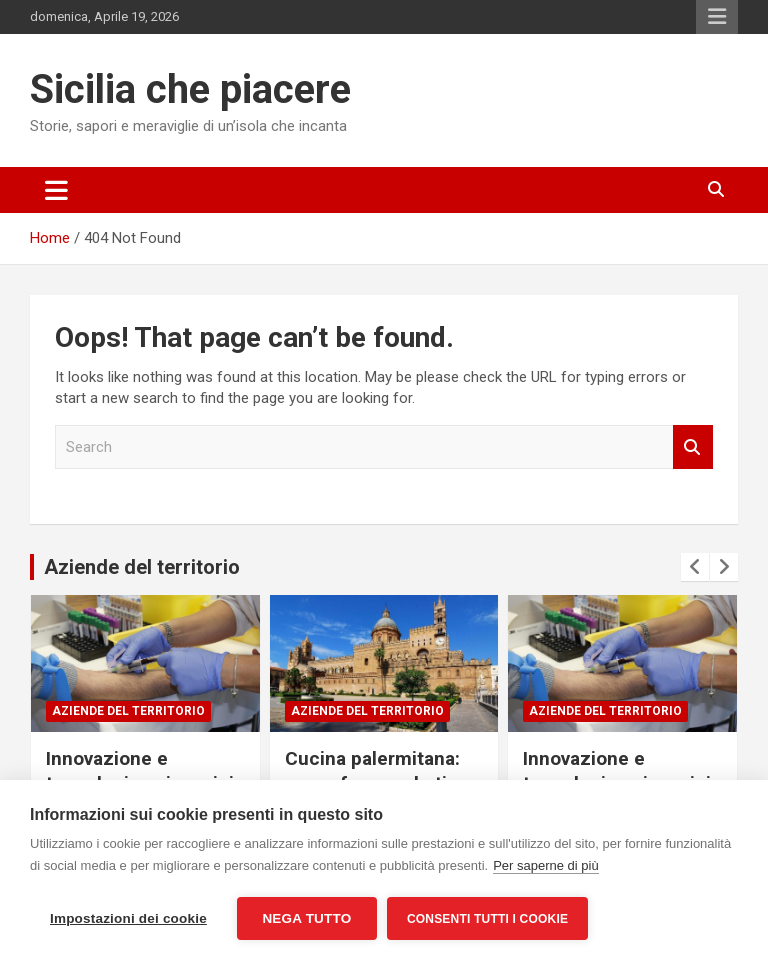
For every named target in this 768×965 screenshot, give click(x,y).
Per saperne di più (546, 865)
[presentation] (695, 567)
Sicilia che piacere (190, 89)
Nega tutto (306, 918)
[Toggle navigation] (56, 190)
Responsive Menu (717, 17)
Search (693, 447)
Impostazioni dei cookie (128, 918)
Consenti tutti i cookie (487, 919)
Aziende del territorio (142, 567)
